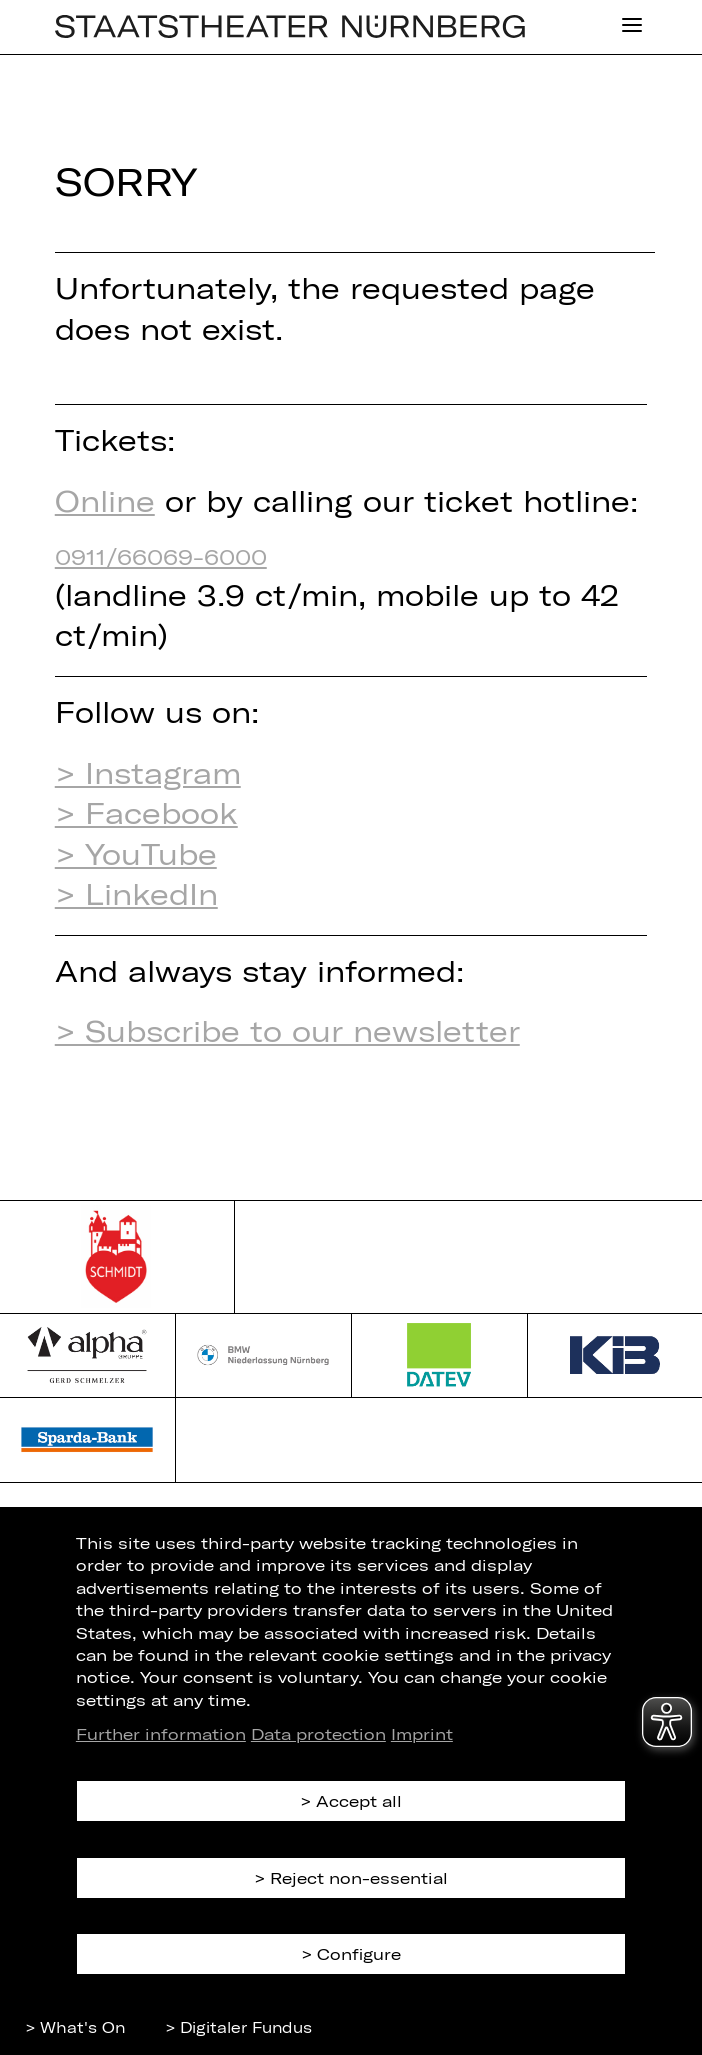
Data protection (318, 1733)
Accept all (359, 1800)
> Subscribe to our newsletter (287, 1030)
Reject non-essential (359, 1877)
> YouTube (136, 853)
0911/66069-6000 (161, 556)
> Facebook (146, 812)
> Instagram (148, 772)
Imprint (422, 1733)
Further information (161, 1733)
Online (105, 500)
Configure (359, 1953)
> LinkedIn (136, 893)
